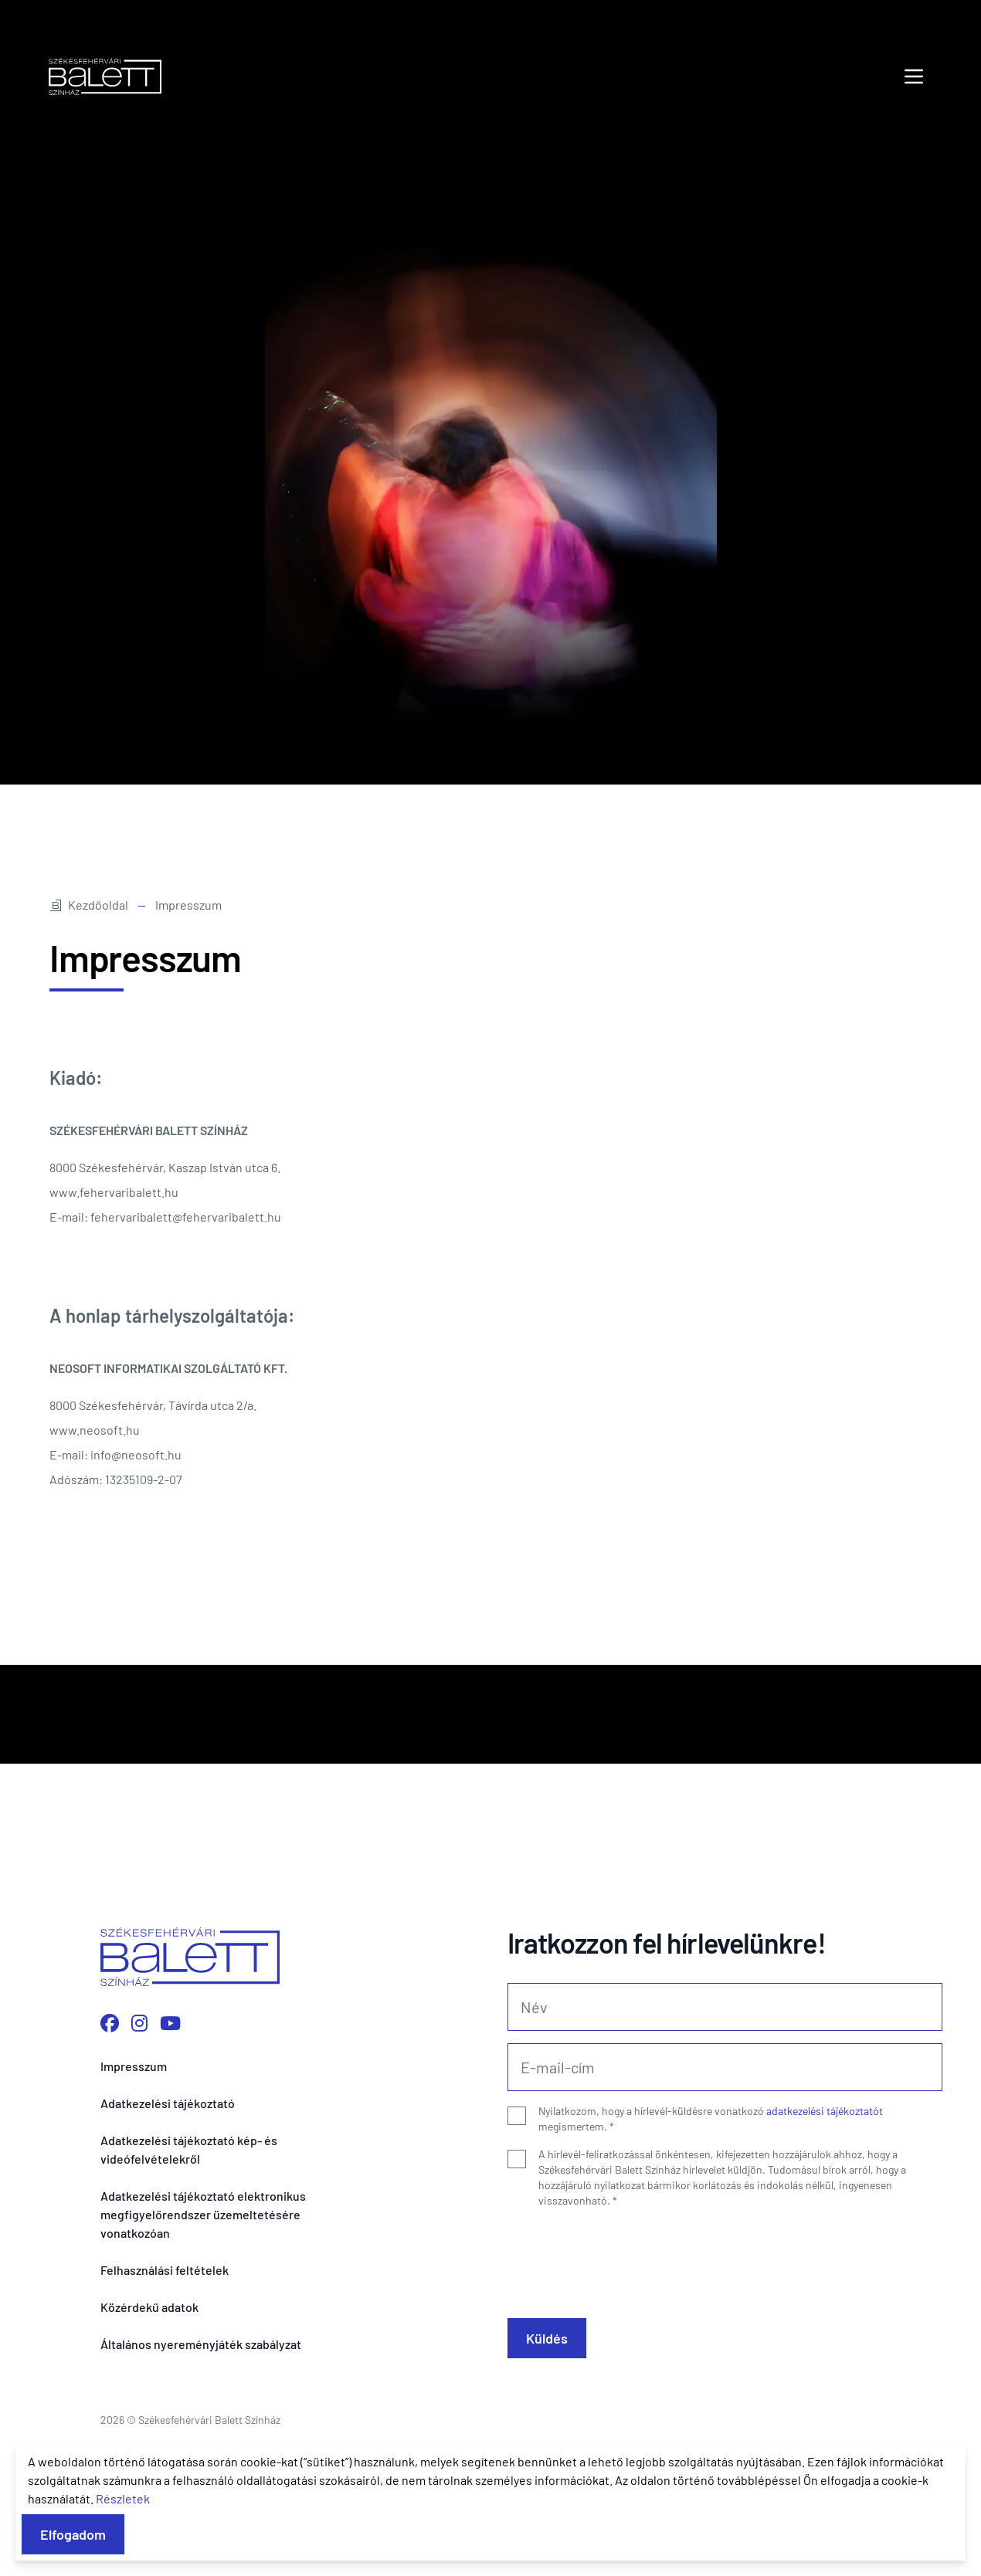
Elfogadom (73, 2534)
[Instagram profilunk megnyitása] (139, 2023)
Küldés (547, 2338)
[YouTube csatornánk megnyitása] (170, 2023)
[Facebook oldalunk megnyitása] (109, 2023)
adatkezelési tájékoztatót (824, 2110)
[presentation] (624, 2257)
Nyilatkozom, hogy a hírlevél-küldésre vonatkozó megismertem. (710, 2118)
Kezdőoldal (88, 904)
